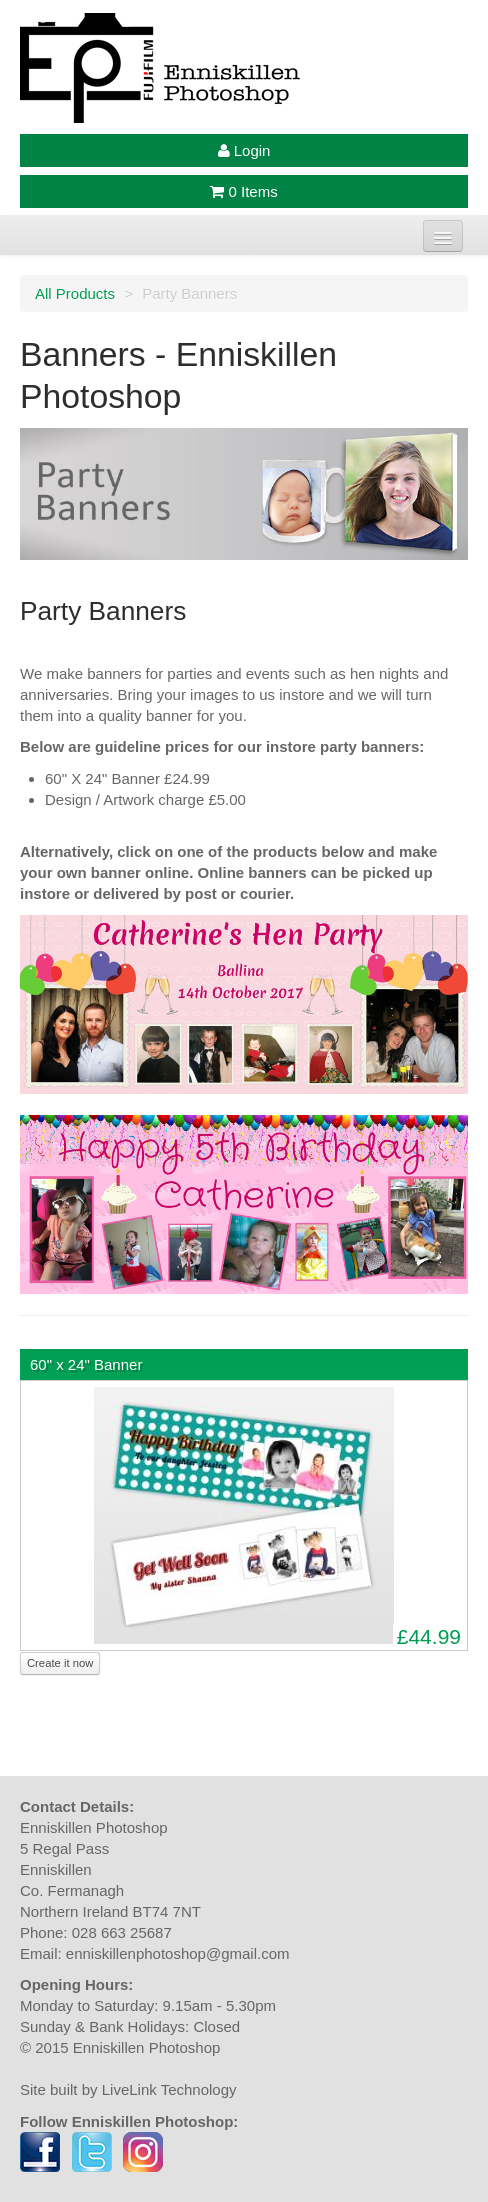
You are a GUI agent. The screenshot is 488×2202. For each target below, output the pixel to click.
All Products (75, 293)
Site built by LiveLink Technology (128, 2089)
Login (244, 150)
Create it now (60, 1663)
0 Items (243, 191)
